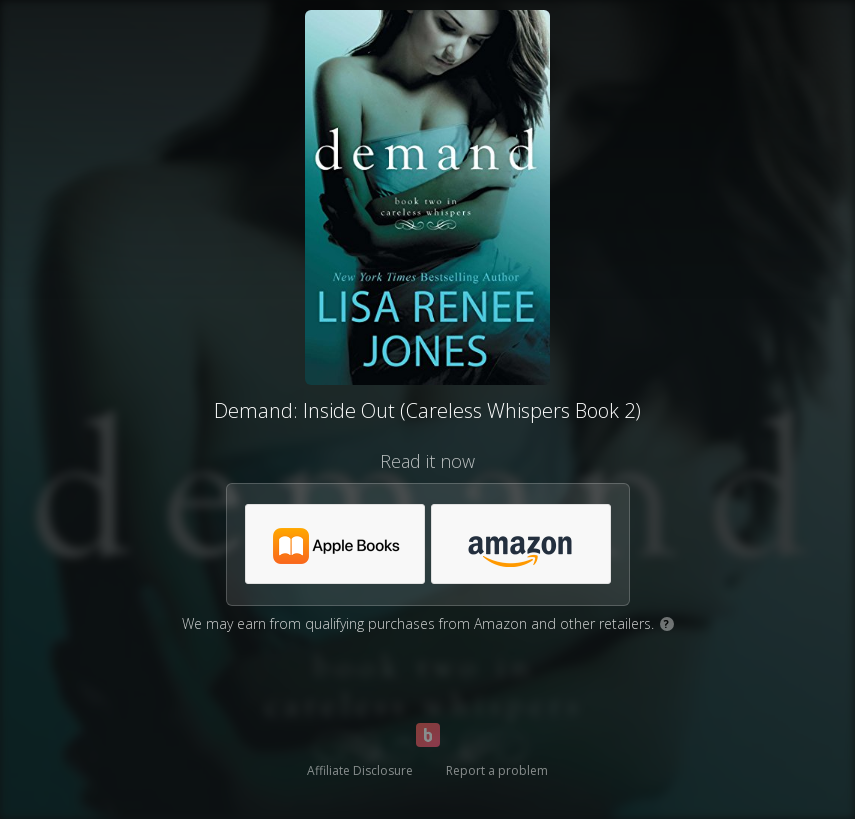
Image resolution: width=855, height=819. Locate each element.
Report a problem (497, 770)
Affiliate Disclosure (360, 770)
